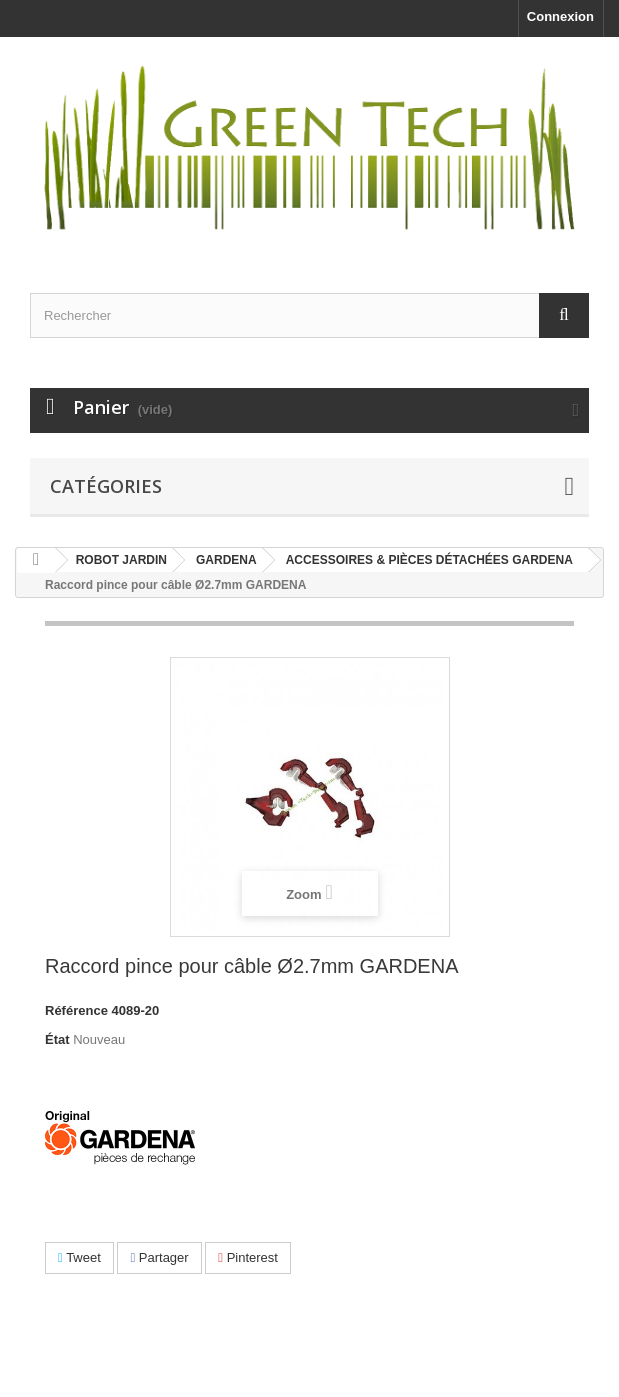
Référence (76, 1010)
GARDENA (226, 560)
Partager (159, 1257)
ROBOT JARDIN (121, 560)
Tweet (79, 1257)
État (57, 1039)
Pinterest (248, 1257)
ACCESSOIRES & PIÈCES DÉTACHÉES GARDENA (429, 560)
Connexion (560, 16)
